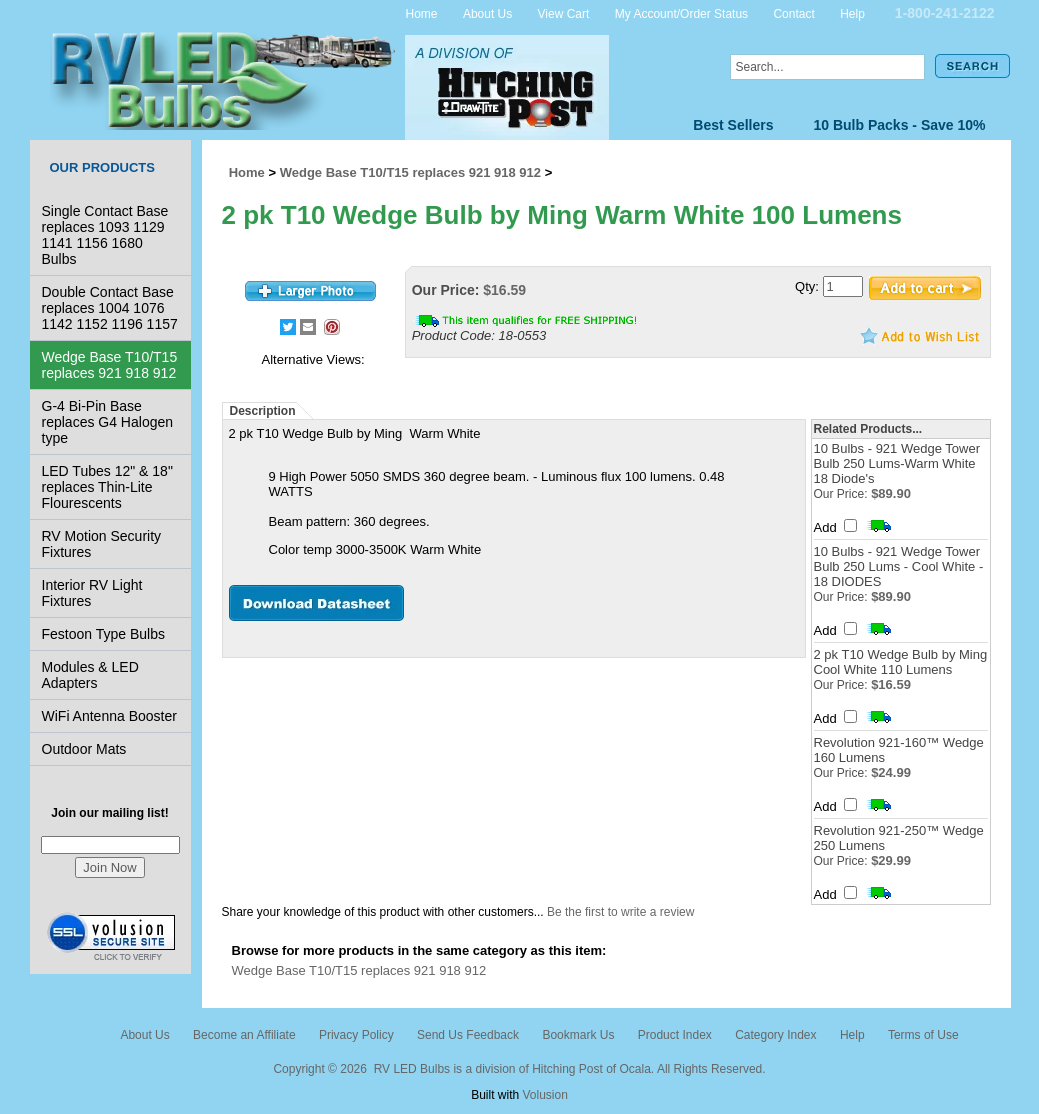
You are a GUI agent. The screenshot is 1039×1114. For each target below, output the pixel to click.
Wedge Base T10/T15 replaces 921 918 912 (110, 365)
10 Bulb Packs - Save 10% (900, 125)
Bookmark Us (578, 1035)
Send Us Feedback (468, 1035)
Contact (793, 13)
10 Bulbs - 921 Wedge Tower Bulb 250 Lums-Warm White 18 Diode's (897, 463)
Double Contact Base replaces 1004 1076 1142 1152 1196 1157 (110, 308)
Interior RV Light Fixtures (92, 593)
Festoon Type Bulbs (103, 634)
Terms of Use (923, 1035)
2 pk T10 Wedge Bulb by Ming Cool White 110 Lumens (901, 662)
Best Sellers (733, 125)
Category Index (775, 1035)
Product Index (675, 1035)
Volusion (544, 1095)
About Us (487, 13)
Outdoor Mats (84, 749)
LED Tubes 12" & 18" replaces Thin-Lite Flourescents (107, 487)
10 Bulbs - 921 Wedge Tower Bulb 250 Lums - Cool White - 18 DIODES (899, 566)
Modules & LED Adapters (90, 675)
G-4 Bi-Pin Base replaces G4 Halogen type (108, 422)
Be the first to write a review (620, 912)
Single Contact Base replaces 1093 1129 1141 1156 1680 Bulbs (105, 235)
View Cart (564, 13)
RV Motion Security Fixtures (102, 544)
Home (422, 13)
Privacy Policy (356, 1035)
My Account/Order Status (681, 13)
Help (852, 13)
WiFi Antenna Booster (109, 716)
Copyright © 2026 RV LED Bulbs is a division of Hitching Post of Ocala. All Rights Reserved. (519, 1069)
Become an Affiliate (244, 1035)
